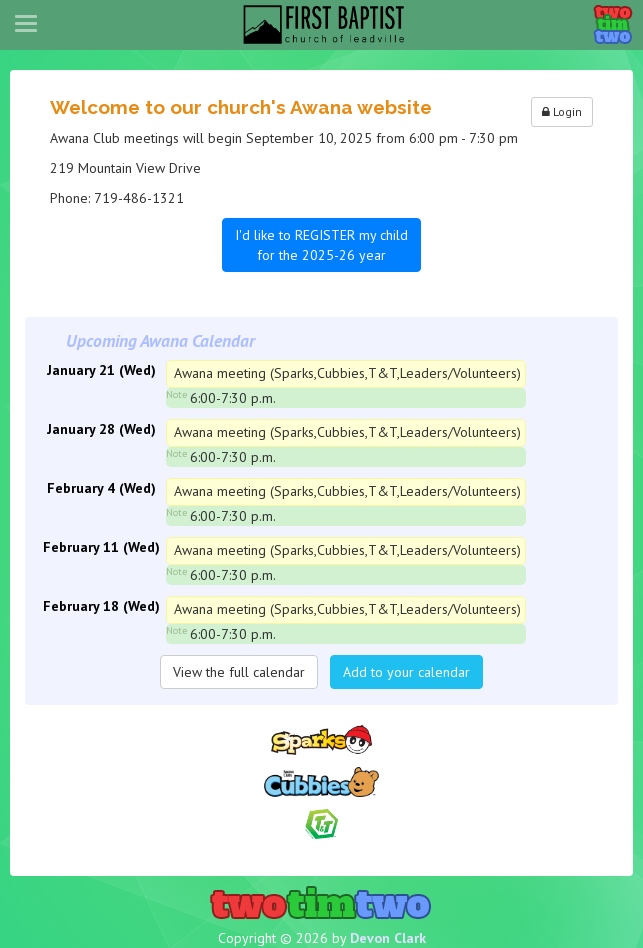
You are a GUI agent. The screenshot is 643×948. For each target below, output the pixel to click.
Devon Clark (388, 938)
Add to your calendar (406, 672)
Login (562, 111)
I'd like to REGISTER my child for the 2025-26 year (321, 245)
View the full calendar (239, 672)
